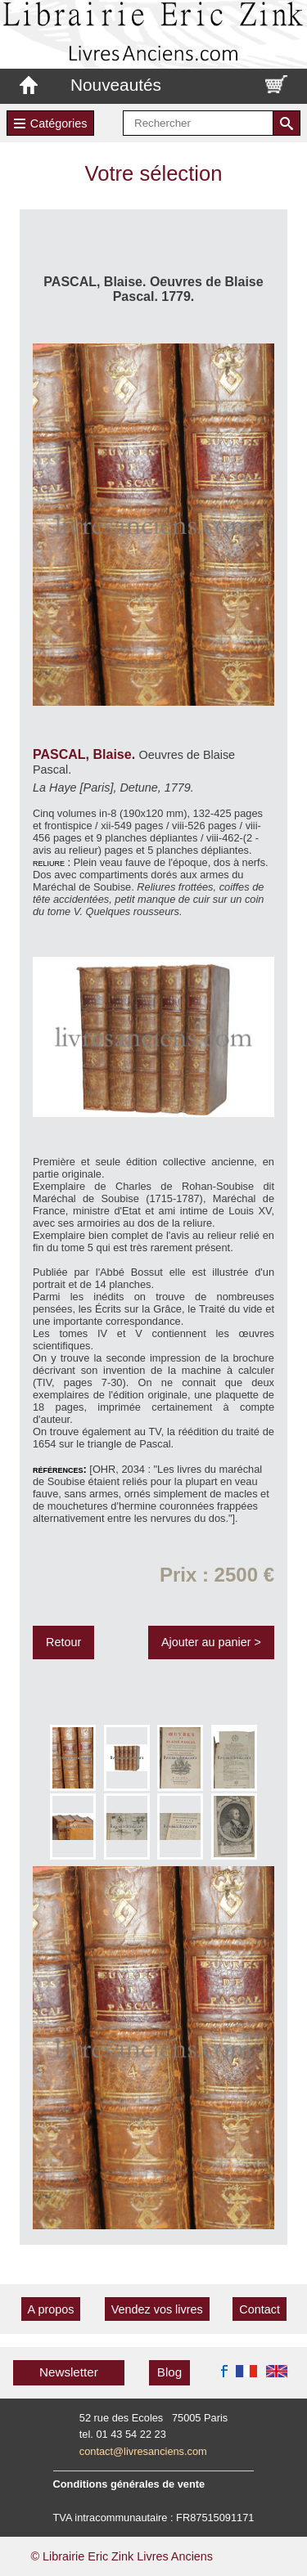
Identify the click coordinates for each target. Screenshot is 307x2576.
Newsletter (68, 2372)
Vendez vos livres (157, 2309)
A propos (51, 2309)
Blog (169, 2372)
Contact (259, 2309)
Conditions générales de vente (129, 2484)
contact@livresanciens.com (143, 2451)
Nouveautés (115, 84)
